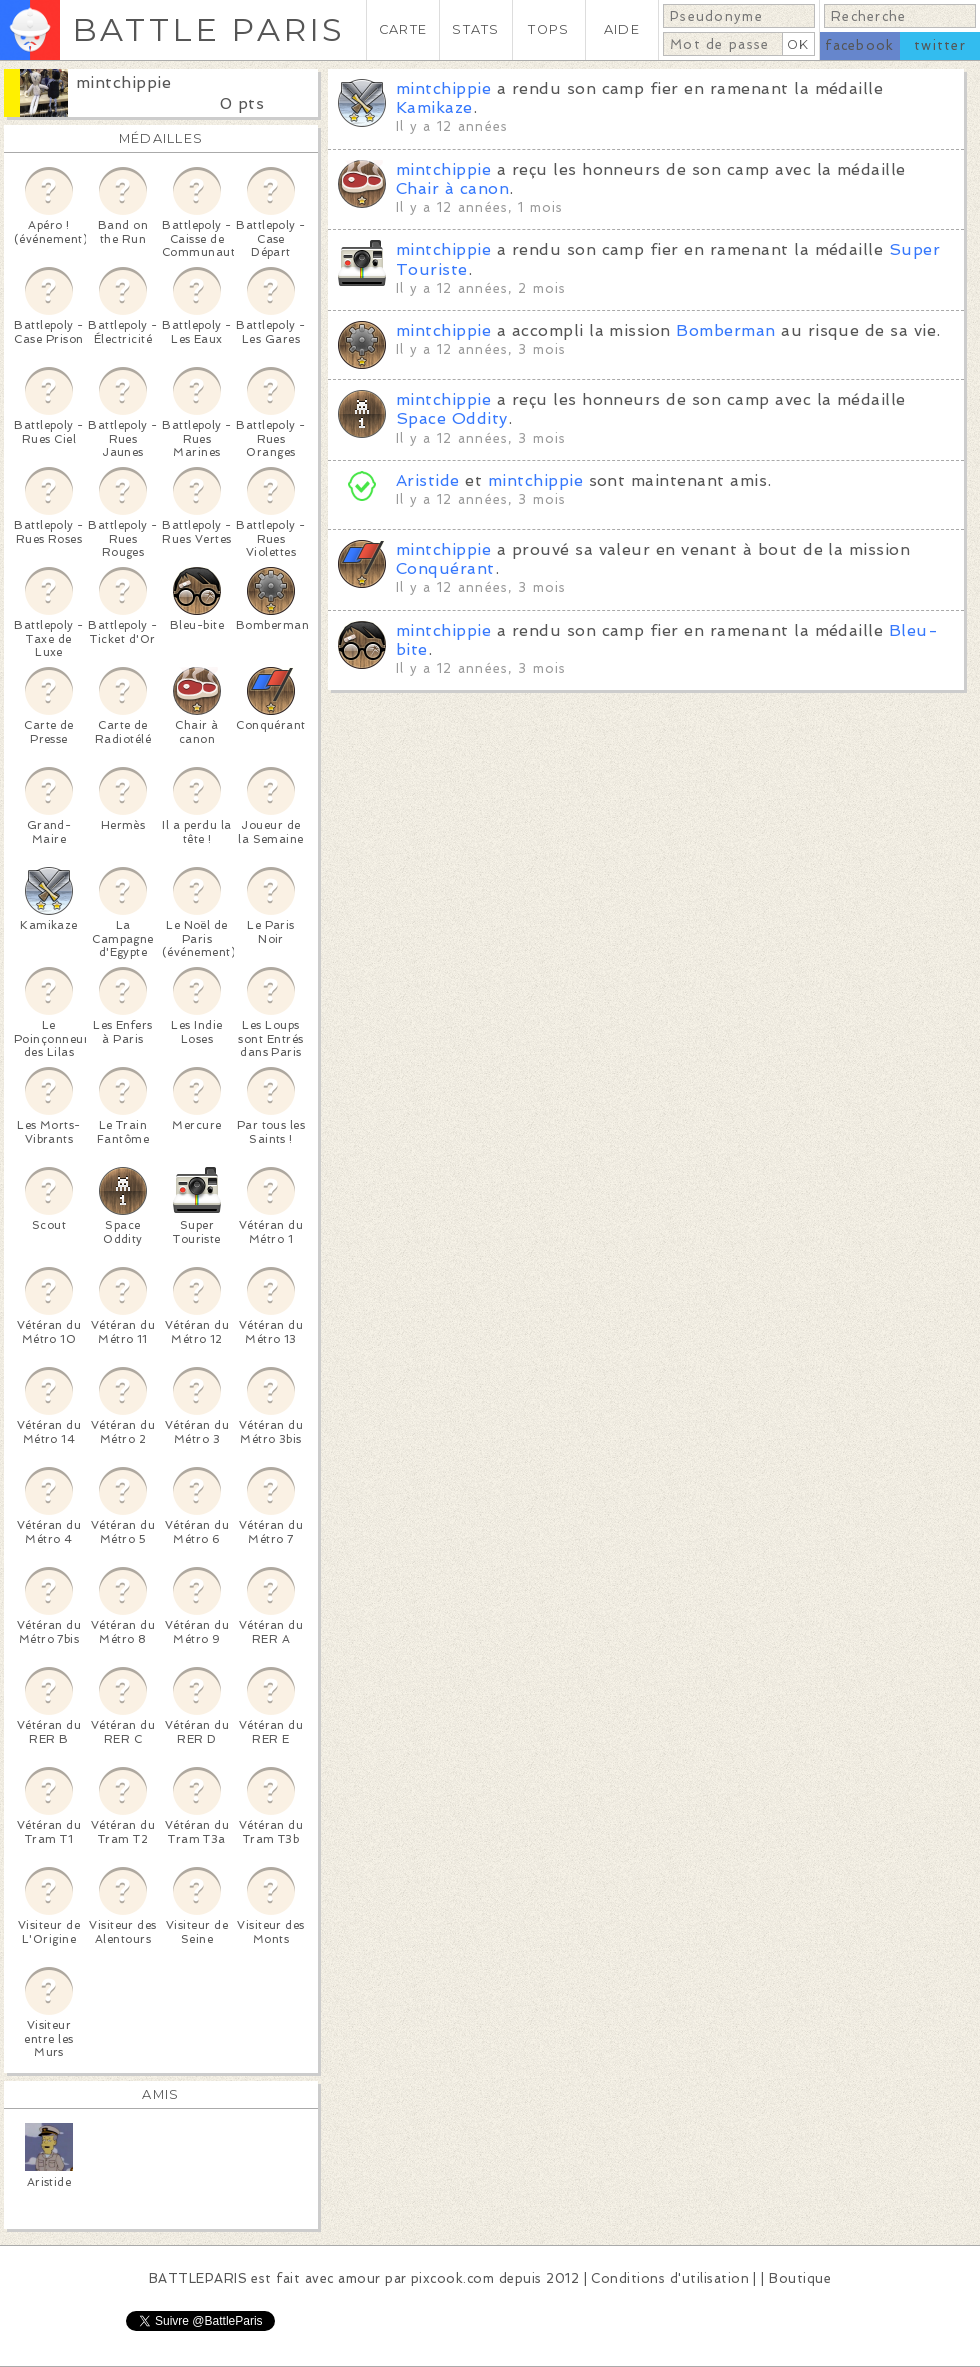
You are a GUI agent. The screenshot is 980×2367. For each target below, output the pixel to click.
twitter (940, 45)
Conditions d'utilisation (670, 2278)
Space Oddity (452, 418)
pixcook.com (452, 2278)
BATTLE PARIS (208, 29)
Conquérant (445, 568)
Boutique (800, 2278)
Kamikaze (434, 107)
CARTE (403, 29)
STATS (475, 29)
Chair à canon (452, 188)
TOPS (548, 29)
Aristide (428, 480)
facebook (859, 45)
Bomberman (725, 330)
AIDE (622, 29)
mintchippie (123, 82)
